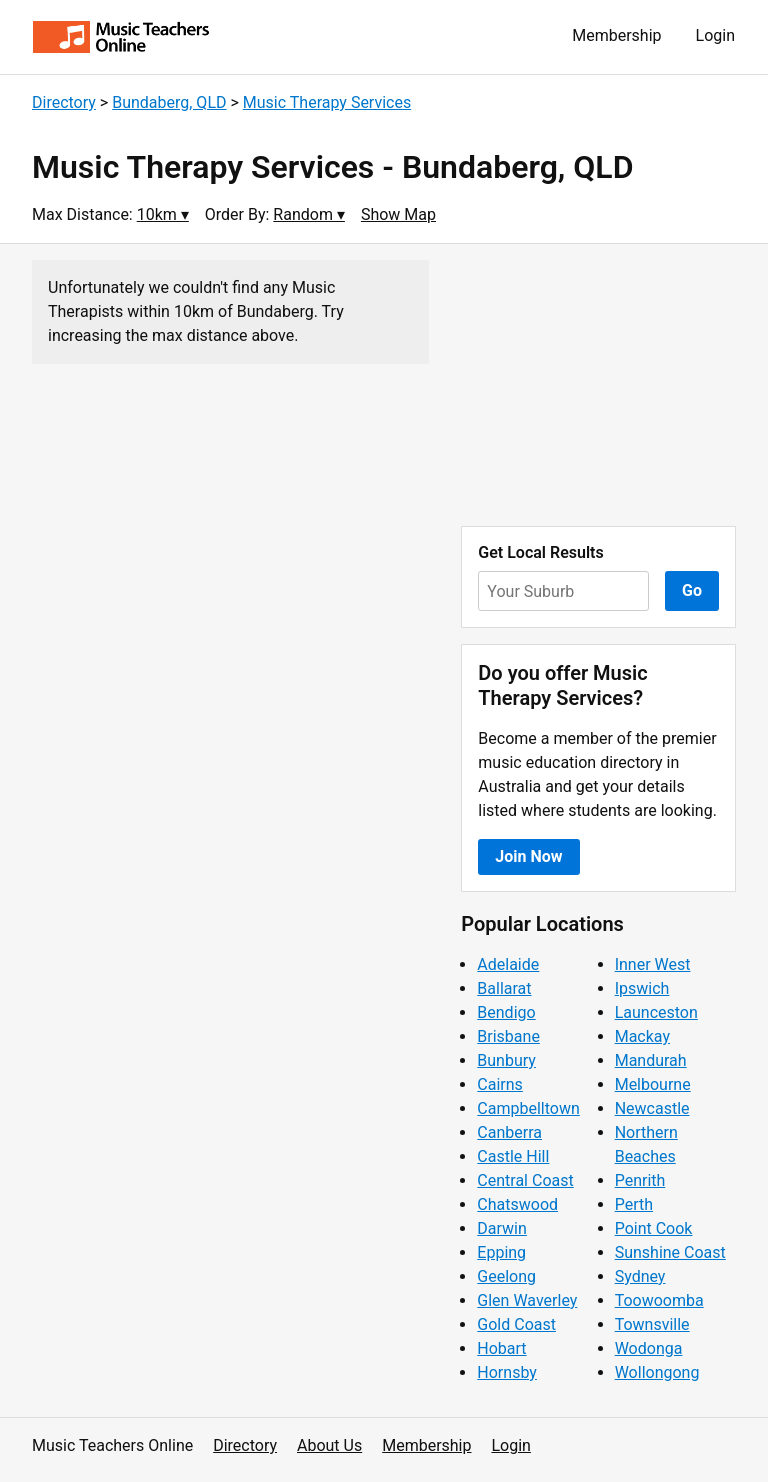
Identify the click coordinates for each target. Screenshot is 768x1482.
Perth (634, 1204)
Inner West (653, 964)
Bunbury (506, 1060)
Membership (616, 35)
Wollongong (657, 1372)
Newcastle (652, 1108)
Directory (64, 102)
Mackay (642, 1036)
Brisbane (508, 1036)
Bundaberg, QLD (169, 102)
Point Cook (654, 1228)
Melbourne (653, 1084)
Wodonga (649, 1348)
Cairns (500, 1084)
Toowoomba (659, 1300)
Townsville (652, 1324)
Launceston (656, 1012)
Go (692, 590)
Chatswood (517, 1204)
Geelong (506, 1276)
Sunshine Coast (670, 1252)
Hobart (501, 1348)
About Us (329, 1445)
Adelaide (508, 964)
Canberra (509, 1132)
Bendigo (506, 1012)
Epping (501, 1252)
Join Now (528, 856)
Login (715, 35)
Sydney (640, 1276)
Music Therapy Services (327, 102)
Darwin (502, 1228)
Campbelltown (528, 1108)
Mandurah (651, 1060)
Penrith (640, 1180)
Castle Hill (513, 1156)
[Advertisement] (598, 385)
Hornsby (507, 1372)
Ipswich (642, 988)
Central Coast (525, 1180)
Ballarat (504, 988)
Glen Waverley (527, 1300)
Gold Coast (516, 1324)
